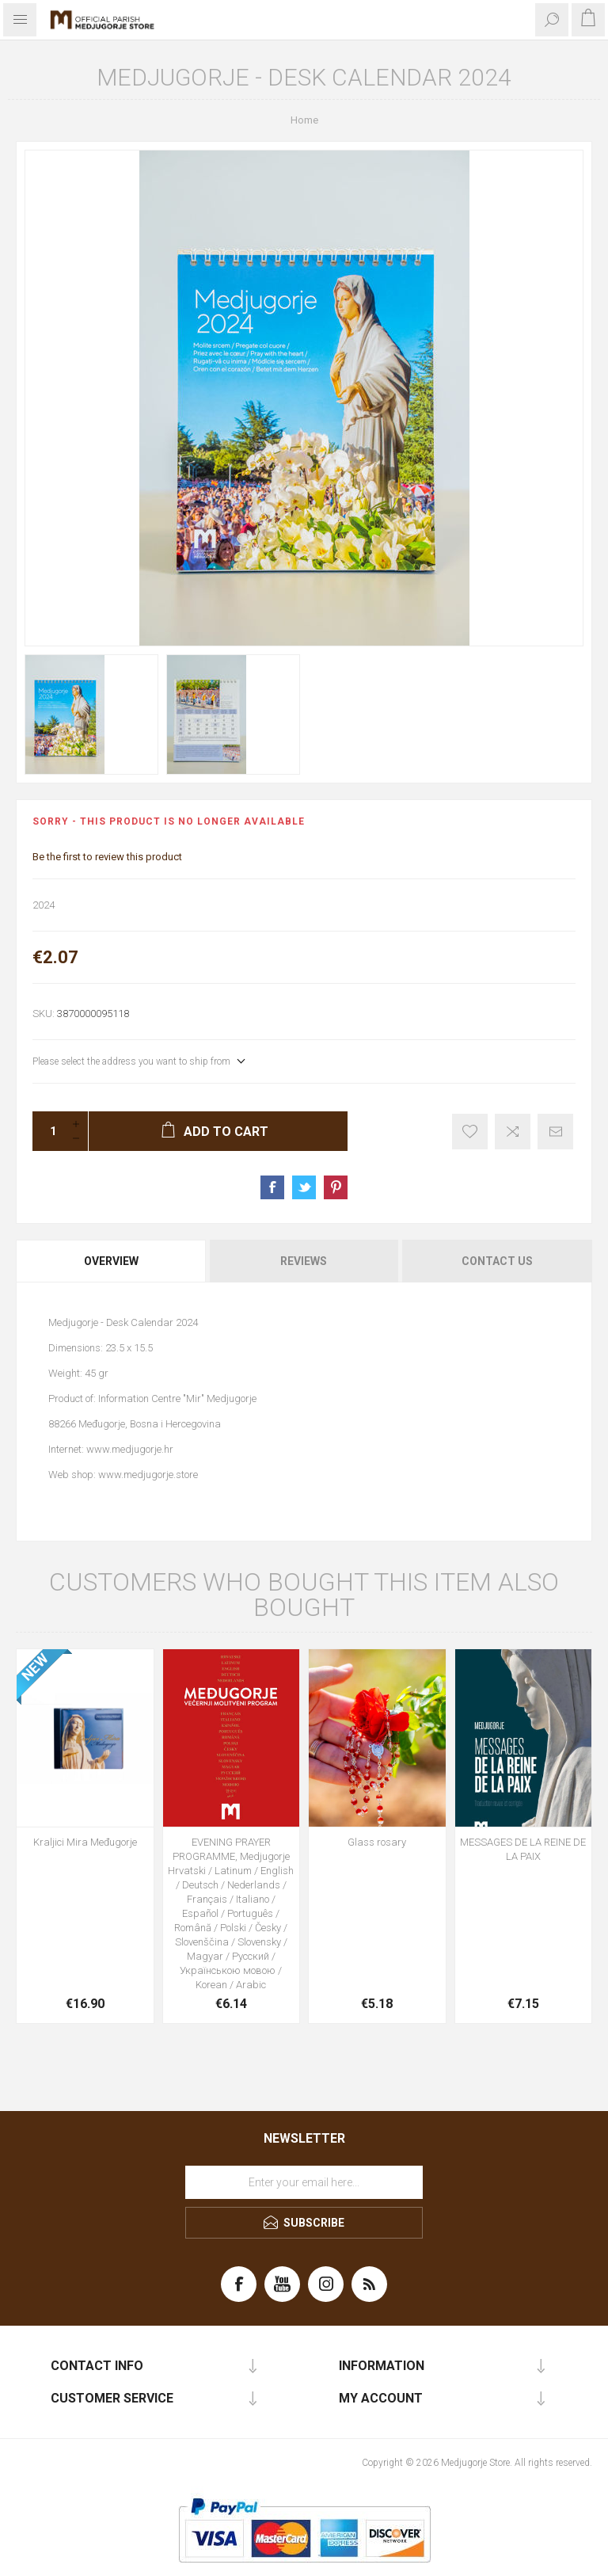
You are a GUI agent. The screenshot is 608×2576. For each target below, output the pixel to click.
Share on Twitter (304, 1187)
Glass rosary (377, 1842)
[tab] (112, 1261)
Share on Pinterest (336, 1187)
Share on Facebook (272, 1187)
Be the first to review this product (107, 857)
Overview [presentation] (111, 1261)
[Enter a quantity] (48, 1131)
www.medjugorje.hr (129, 1449)
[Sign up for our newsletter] (304, 2182)
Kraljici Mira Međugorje (85, 1842)
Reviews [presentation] (303, 1261)
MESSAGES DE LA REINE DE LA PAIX (523, 1849)
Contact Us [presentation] (497, 1261)
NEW (34, 1667)
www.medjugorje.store (148, 1474)
